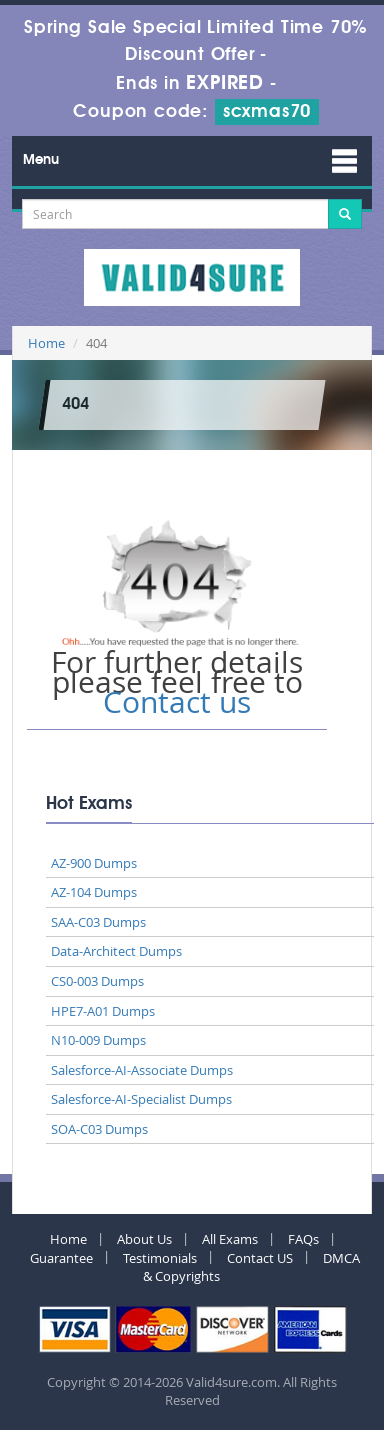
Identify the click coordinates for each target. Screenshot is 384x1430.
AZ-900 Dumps (94, 863)
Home (46, 343)
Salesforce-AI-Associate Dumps (142, 1070)
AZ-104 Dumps (94, 892)
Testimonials (160, 1258)
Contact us (177, 702)
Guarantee (61, 1258)
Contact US (260, 1258)
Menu (41, 160)
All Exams (230, 1239)
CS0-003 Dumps (97, 981)
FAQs (303, 1239)
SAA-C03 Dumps (98, 922)
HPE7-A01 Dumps (103, 1011)
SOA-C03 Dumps (99, 1129)
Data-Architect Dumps (116, 951)
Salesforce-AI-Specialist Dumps (141, 1099)
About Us (144, 1239)
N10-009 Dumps (98, 1040)
